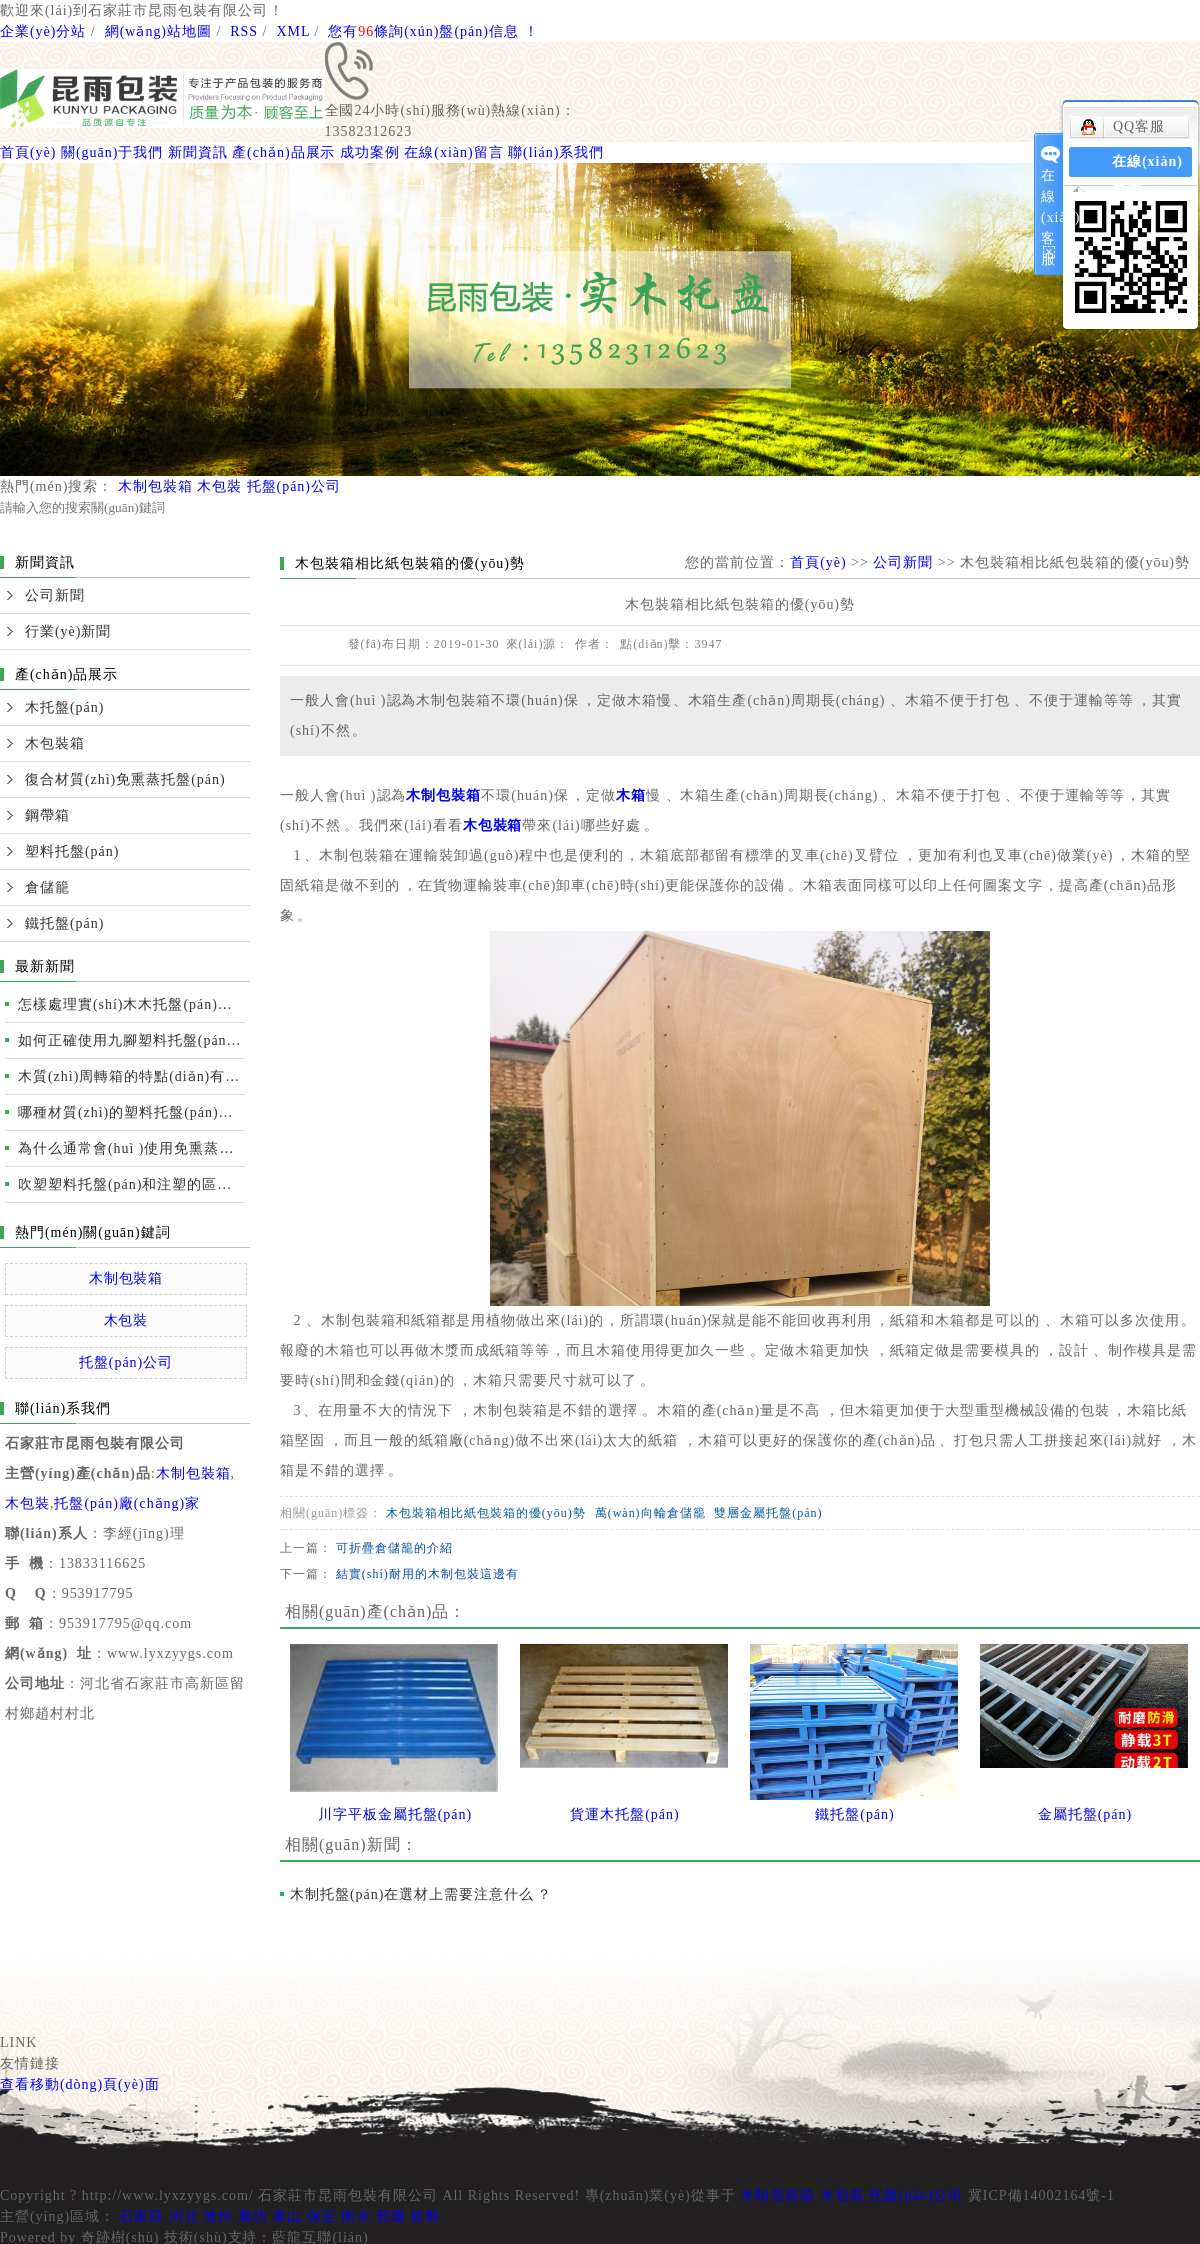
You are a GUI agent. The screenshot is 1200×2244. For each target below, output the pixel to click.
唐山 (287, 2216)
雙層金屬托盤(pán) (768, 1513)
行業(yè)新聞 (68, 631)
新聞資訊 (198, 152)
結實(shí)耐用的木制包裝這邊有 (427, 1574)
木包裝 (219, 486)
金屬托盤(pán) (1085, 1814)
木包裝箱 (55, 743)
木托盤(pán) (64, 707)
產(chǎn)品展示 (283, 152)
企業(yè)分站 (43, 31)
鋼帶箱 (47, 815)
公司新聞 (55, 595)
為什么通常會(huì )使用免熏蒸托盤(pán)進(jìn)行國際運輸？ (131, 1148)
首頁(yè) (28, 152)
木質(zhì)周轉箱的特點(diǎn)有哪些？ (131, 1076)
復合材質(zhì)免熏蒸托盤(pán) (125, 779)
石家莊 (141, 2216)
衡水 (356, 2216)
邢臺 (391, 2216)
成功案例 (370, 152)
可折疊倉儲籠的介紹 (394, 1548)
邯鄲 (425, 2216)
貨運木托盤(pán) (624, 1814)
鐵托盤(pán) (64, 923)
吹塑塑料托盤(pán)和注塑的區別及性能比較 (131, 1184)
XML (293, 31)
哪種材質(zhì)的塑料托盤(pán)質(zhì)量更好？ (131, 1112)
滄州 (218, 2216)
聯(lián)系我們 (556, 152)
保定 (322, 2216)
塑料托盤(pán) (72, 851)
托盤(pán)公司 (294, 486)
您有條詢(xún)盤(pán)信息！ (433, 31)
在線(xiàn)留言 (453, 152)
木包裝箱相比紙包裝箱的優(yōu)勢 (486, 1513)
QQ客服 (1122, 127)
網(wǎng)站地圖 (158, 31)
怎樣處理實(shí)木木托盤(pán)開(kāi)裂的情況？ (131, 1004)
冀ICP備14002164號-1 (1041, 2195)
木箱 (631, 795)
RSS (244, 31)
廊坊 (253, 2216)
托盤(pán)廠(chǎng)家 (127, 1503)
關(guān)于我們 (112, 152)
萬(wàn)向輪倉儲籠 (650, 1513)
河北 (184, 2216)
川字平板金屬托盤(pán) (395, 1814)
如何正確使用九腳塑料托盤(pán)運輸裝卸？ (131, 1040)
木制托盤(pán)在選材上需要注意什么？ (421, 1894)
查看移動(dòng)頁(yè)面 (80, 2084)
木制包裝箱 (155, 486)
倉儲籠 (47, 887)
